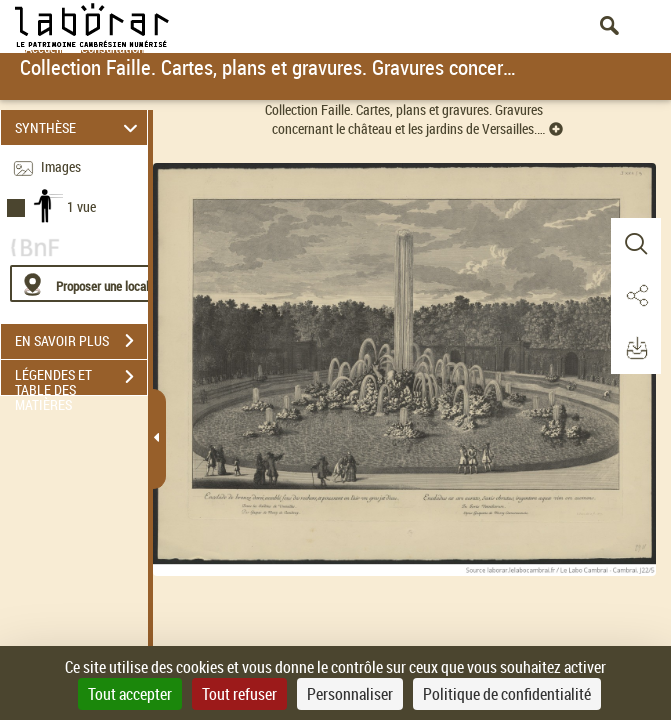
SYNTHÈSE (79, 127)
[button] (636, 244)
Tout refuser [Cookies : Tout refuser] (239, 694)
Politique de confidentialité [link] (507, 694)
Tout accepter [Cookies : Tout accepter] (130, 694)
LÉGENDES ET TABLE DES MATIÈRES (81, 379)
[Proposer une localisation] (105, 283)
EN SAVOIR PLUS (81, 341)
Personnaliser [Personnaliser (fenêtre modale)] (350, 694)
